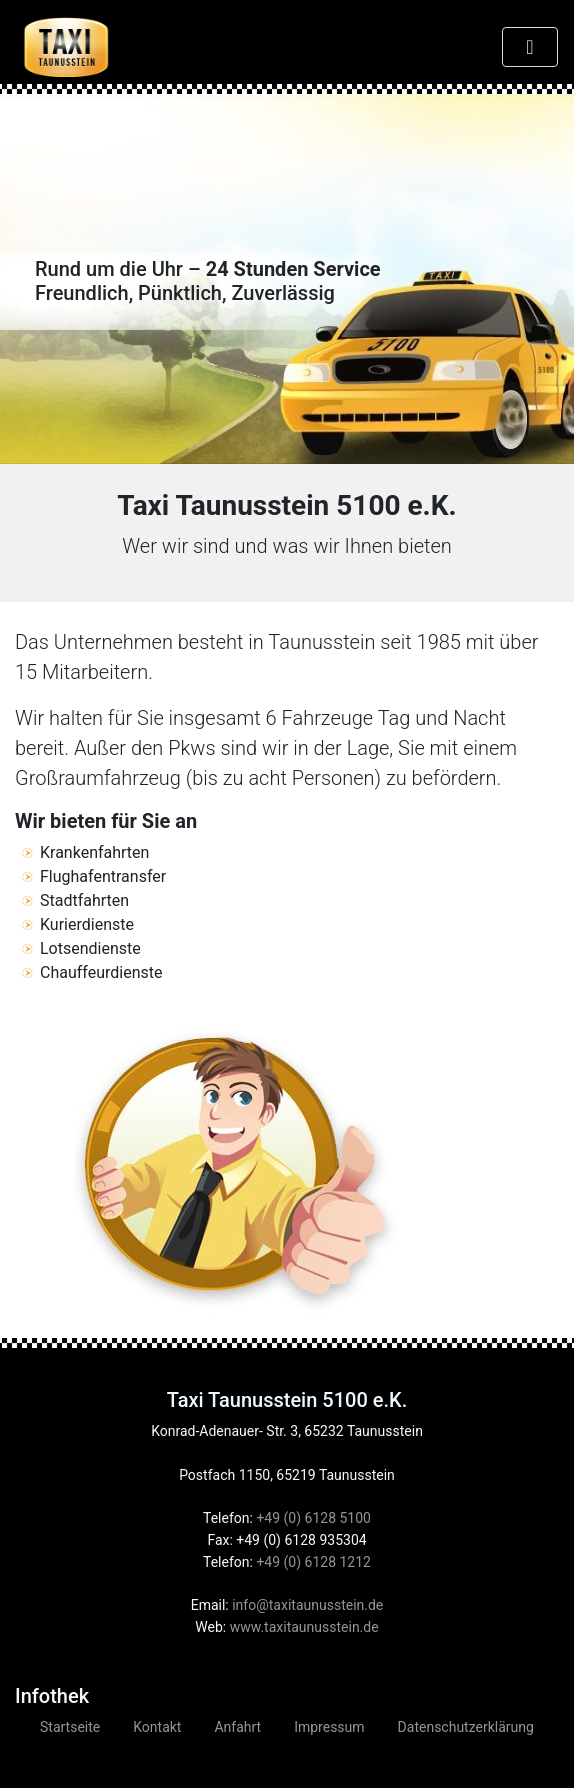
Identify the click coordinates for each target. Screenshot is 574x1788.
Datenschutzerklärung (466, 1727)
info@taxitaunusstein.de (307, 1605)
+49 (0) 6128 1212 (313, 1562)
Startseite (70, 1727)
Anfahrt (237, 1727)
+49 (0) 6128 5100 (313, 1518)
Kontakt (157, 1727)
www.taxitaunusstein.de (304, 1627)
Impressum (329, 1727)
